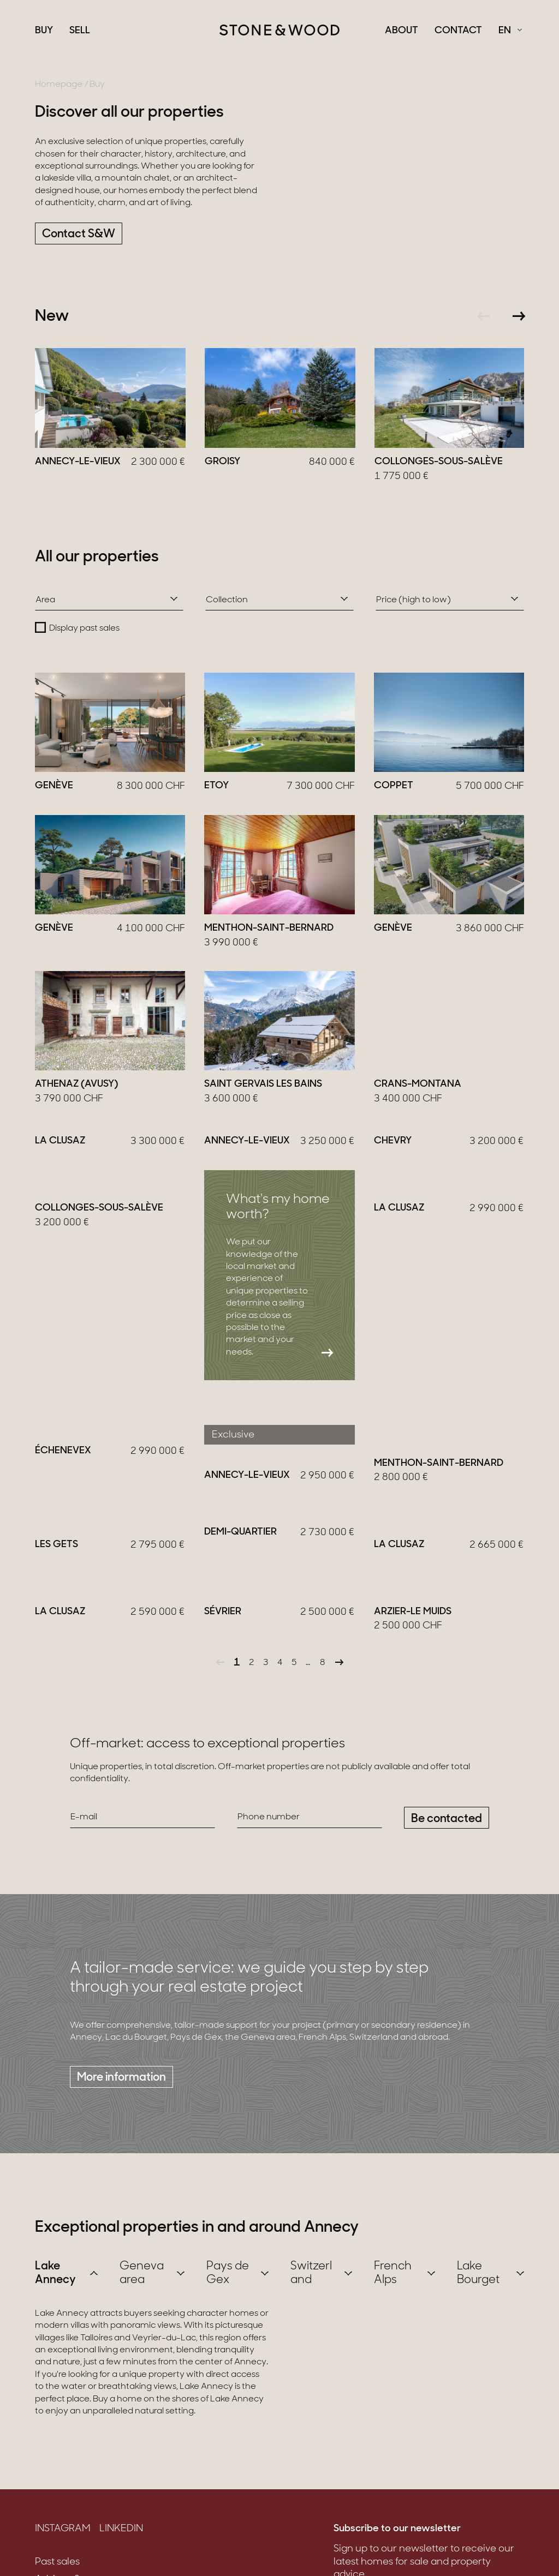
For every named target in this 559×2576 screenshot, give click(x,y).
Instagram (63, 2554)
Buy (44, 31)
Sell (79, 31)
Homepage (58, 84)
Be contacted (446, 1843)
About (401, 31)
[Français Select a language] (510, 31)
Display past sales (84, 628)
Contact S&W (78, 234)
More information (121, 2102)
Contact (458, 31)
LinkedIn (121, 2554)
